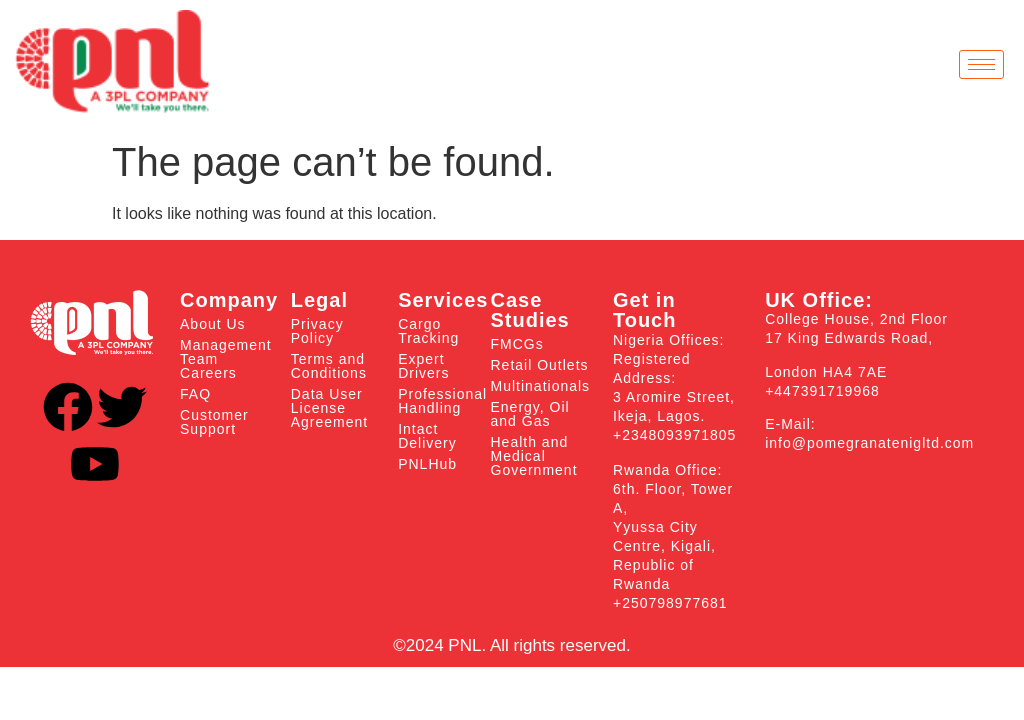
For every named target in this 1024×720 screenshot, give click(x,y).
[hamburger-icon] (981, 64)
